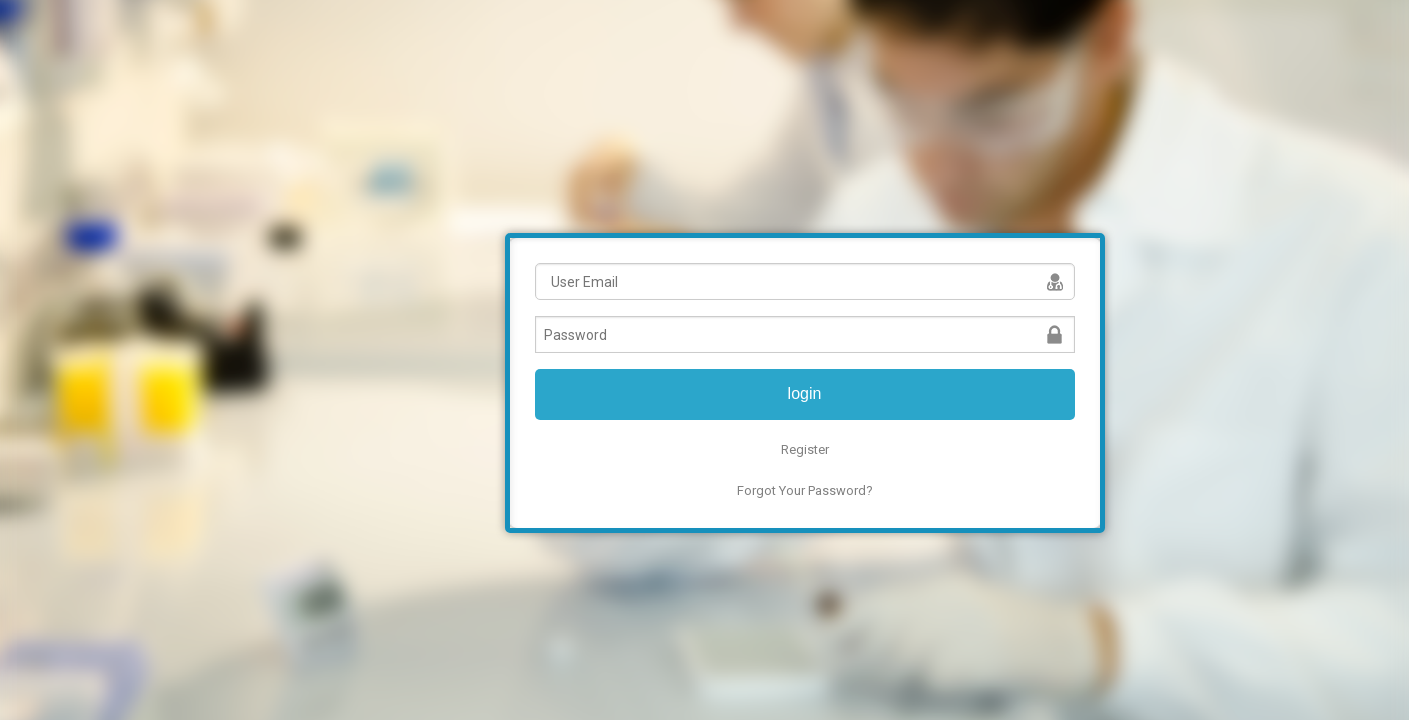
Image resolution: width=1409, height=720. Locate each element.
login (805, 393)
